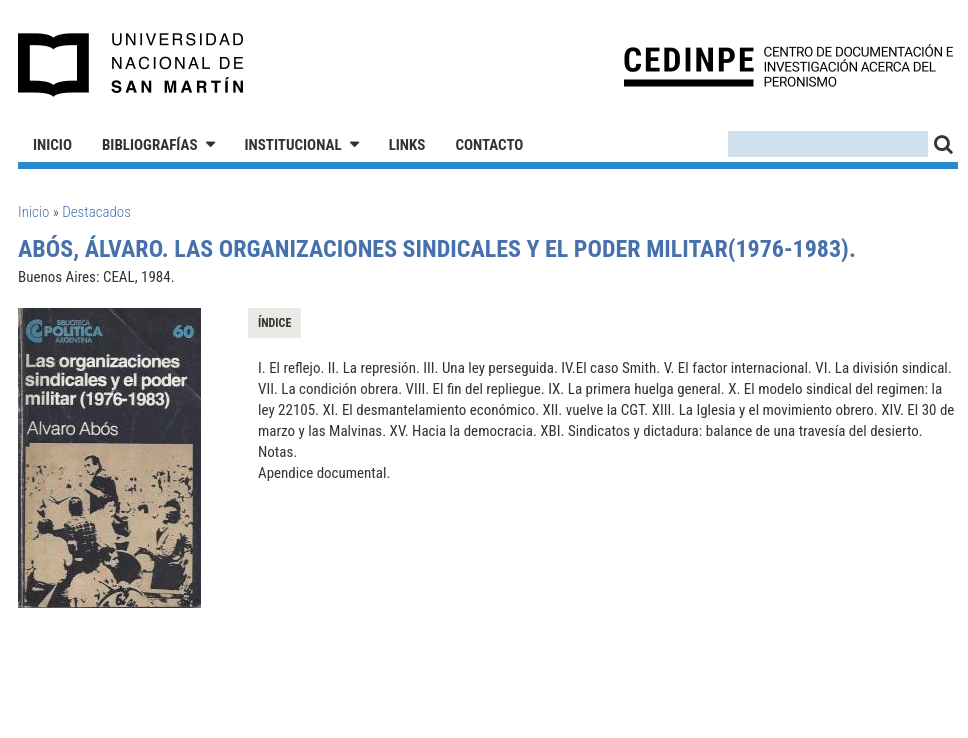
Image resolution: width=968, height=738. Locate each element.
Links (407, 145)
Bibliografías (150, 145)
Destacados (96, 212)
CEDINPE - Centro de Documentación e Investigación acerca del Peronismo (788, 65)
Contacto (489, 145)
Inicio (52, 145)
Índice (274, 323)
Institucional (293, 145)
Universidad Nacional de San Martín (131, 65)
